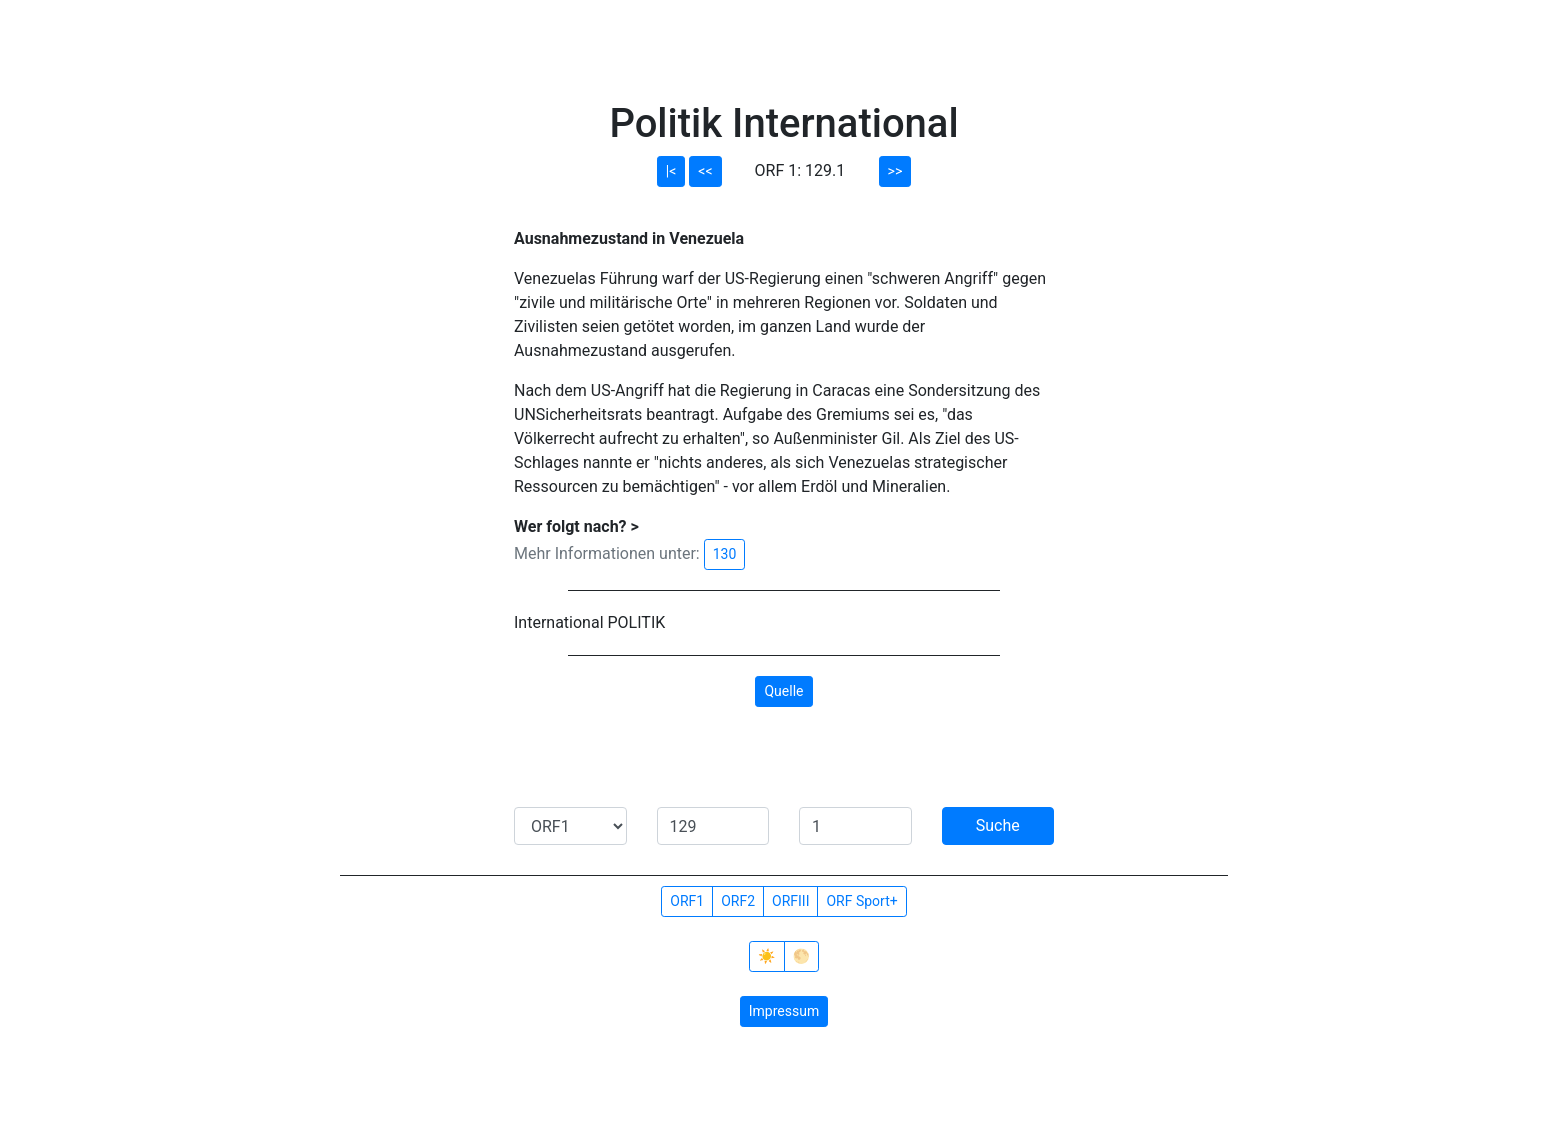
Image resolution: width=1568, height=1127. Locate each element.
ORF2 (738, 901)
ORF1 (687, 901)
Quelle (783, 691)
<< (705, 171)
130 (725, 554)
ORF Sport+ (861, 901)
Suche (998, 825)
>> (895, 171)
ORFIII (790, 901)
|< (671, 171)
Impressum (784, 1011)
